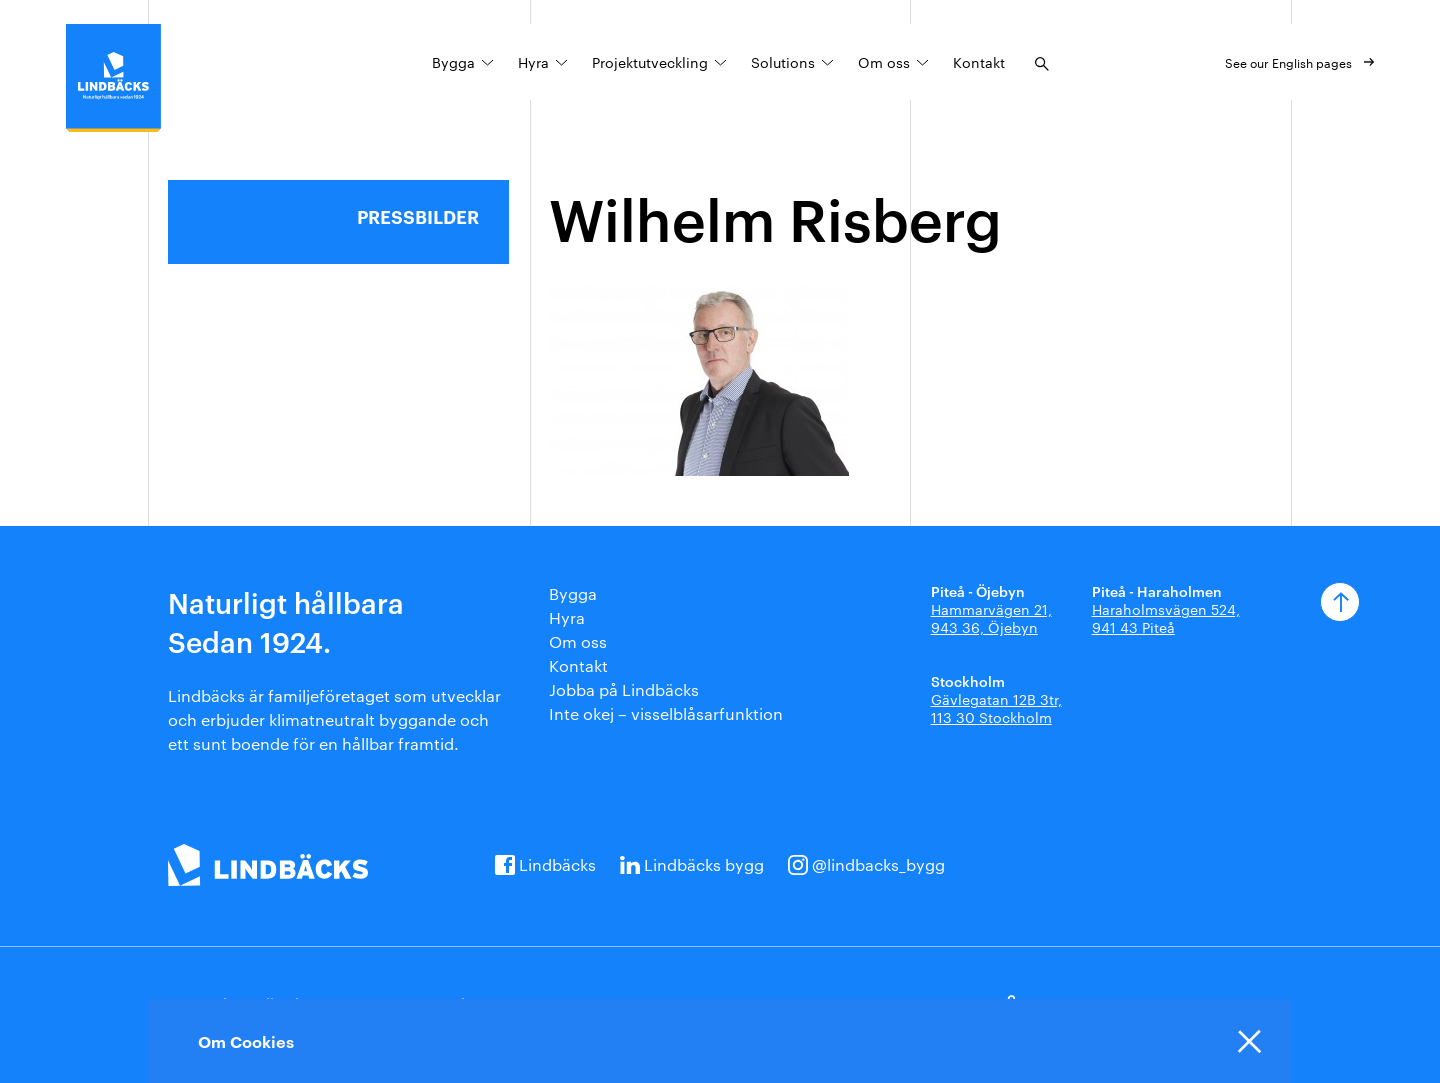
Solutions (783, 62)
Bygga (453, 62)
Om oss (884, 62)
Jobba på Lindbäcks (624, 689)
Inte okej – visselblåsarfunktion (666, 713)
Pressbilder (418, 216)
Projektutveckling (650, 62)
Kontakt (979, 62)
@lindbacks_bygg (878, 864)
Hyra (533, 62)
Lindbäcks (557, 864)
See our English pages (1288, 62)
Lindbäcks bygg (704, 864)
